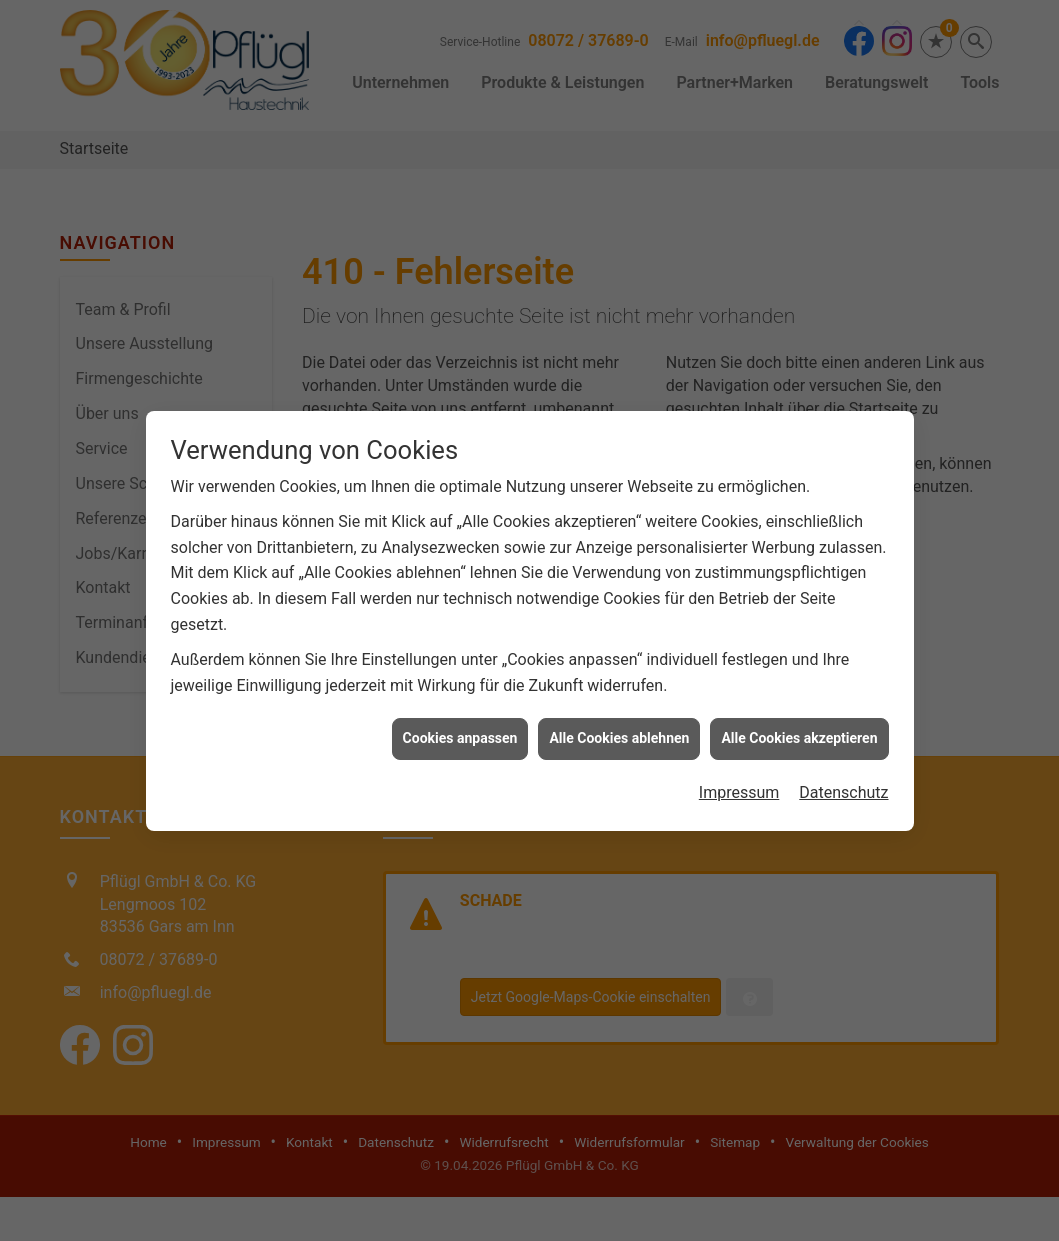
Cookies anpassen (460, 728)
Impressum (739, 782)
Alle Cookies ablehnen (619, 728)
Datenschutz (843, 782)
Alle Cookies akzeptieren (799, 728)
